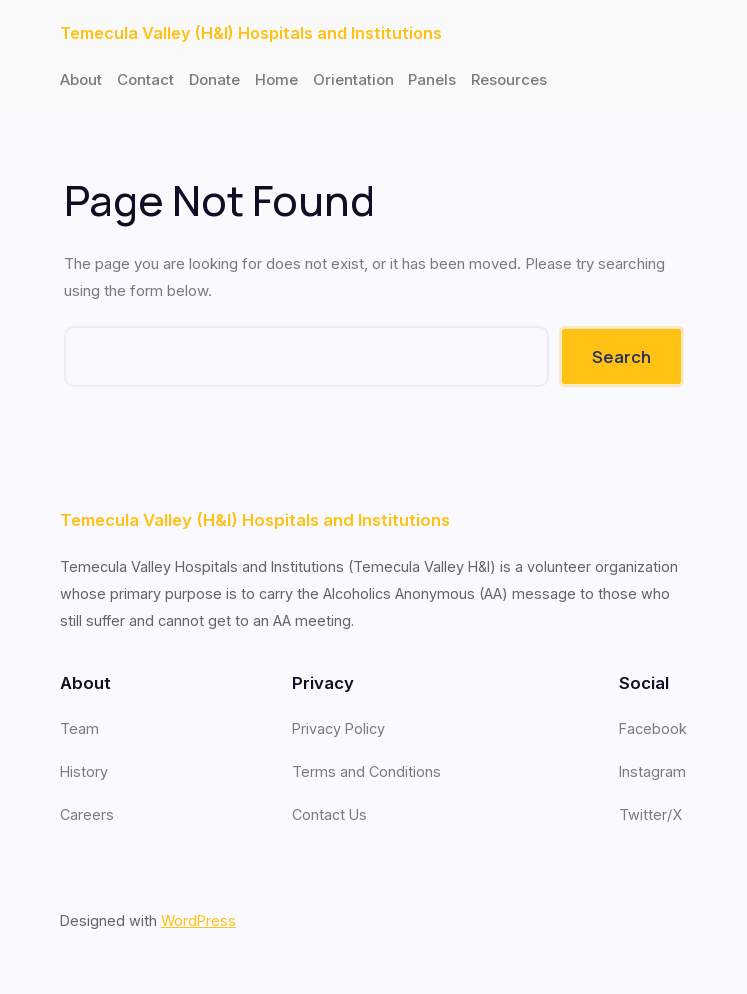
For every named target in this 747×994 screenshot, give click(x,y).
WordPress (198, 920)
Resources (509, 79)
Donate (214, 79)
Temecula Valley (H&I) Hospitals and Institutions (251, 33)
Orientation (353, 79)
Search (621, 356)
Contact (145, 79)
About (81, 79)
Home (276, 79)
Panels (432, 79)
